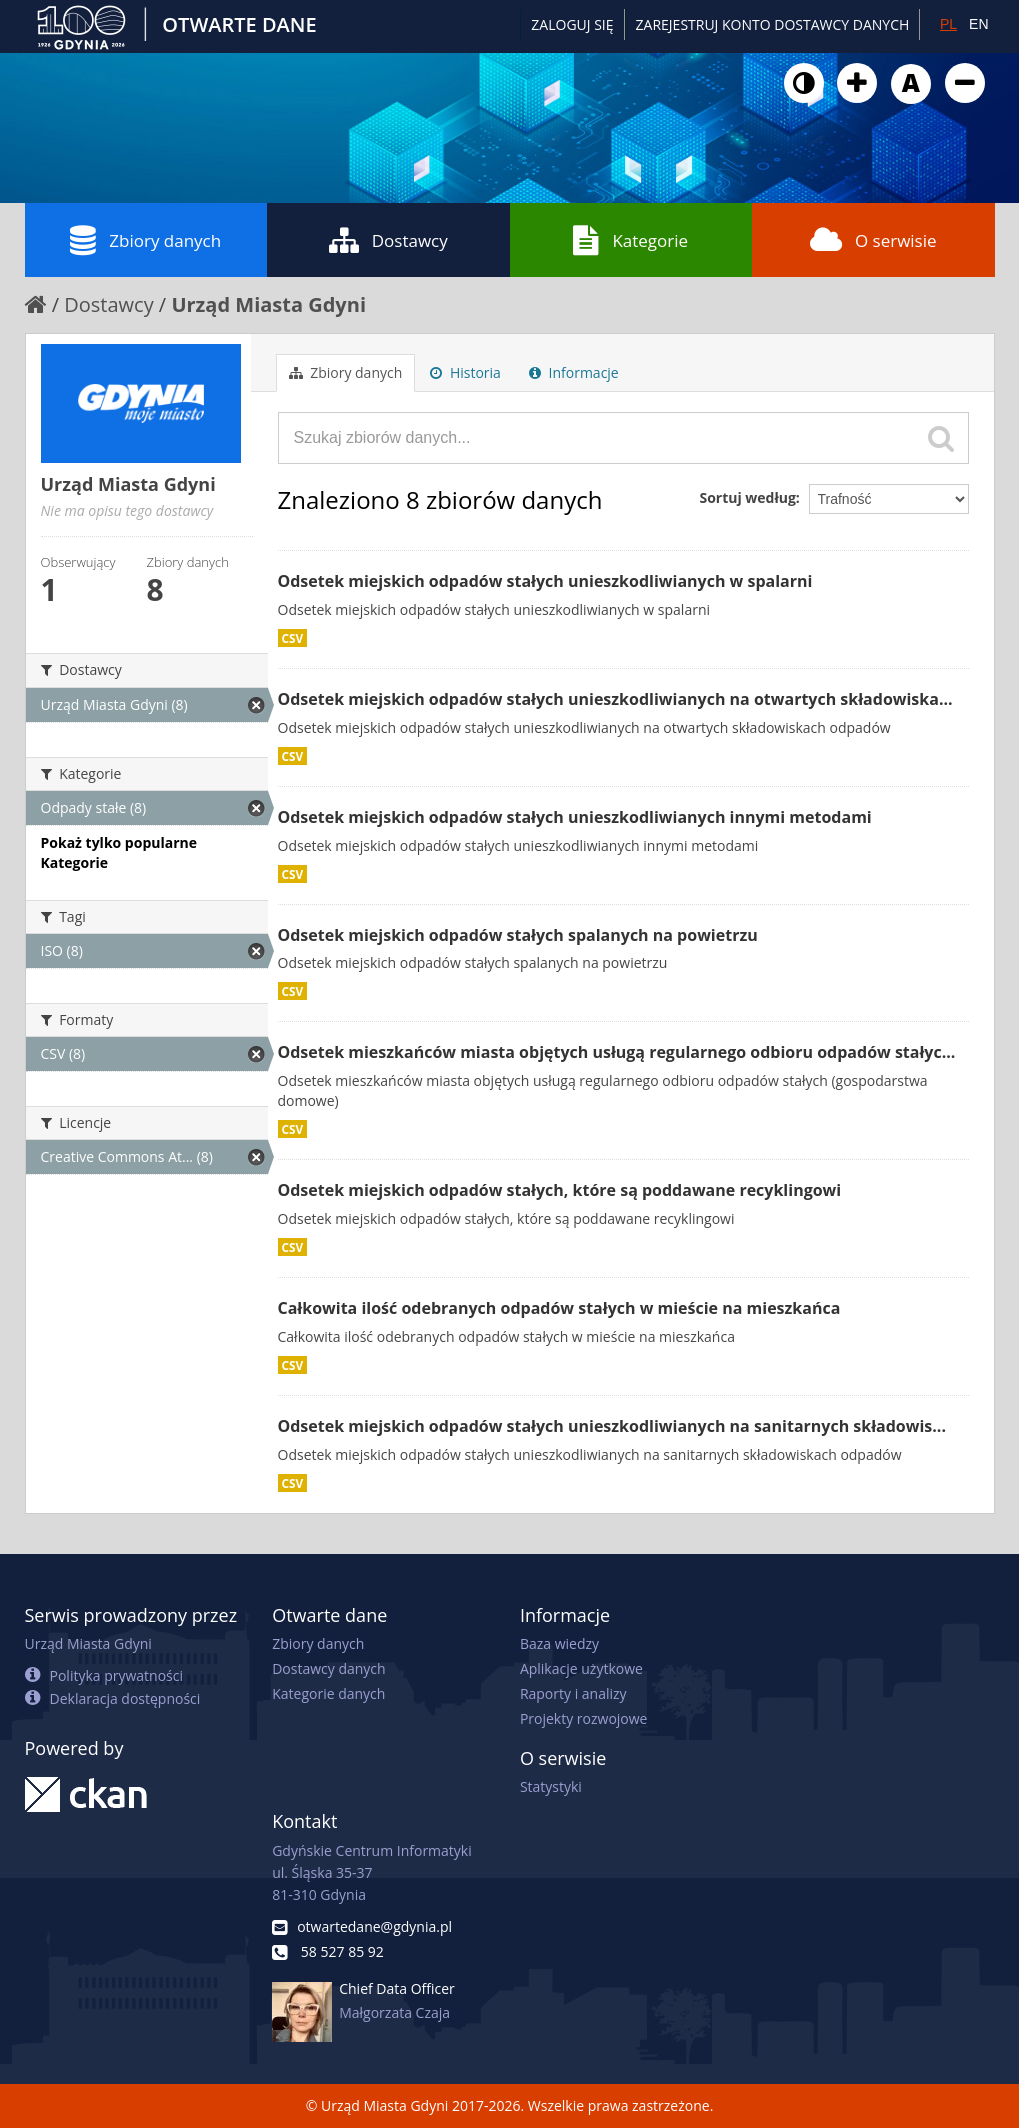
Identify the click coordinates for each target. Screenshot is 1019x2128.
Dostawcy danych (328, 1668)
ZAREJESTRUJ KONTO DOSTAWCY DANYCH (773, 24)
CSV (293, 638)
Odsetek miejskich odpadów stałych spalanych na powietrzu (518, 935)
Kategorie (630, 240)
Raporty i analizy (573, 1693)
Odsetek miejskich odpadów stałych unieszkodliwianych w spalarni (545, 581)
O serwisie (873, 240)
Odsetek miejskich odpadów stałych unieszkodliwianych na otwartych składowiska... (615, 699)
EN (978, 24)
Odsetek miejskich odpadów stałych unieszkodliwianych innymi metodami (575, 817)
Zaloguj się (572, 24)
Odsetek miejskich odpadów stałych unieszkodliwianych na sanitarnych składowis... (612, 1426)
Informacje (574, 372)
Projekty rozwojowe (584, 1718)
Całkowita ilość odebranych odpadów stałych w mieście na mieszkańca (559, 1308)
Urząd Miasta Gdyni (268, 304)
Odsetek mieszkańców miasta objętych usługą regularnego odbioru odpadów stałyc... (617, 1052)
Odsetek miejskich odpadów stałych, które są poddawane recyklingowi (560, 1190)
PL (948, 24)
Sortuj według (747, 497)
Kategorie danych (328, 1693)
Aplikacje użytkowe (581, 1668)
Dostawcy (388, 240)
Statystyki (551, 1786)
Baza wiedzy (559, 1643)
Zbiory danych (145, 240)
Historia (465, 372)
